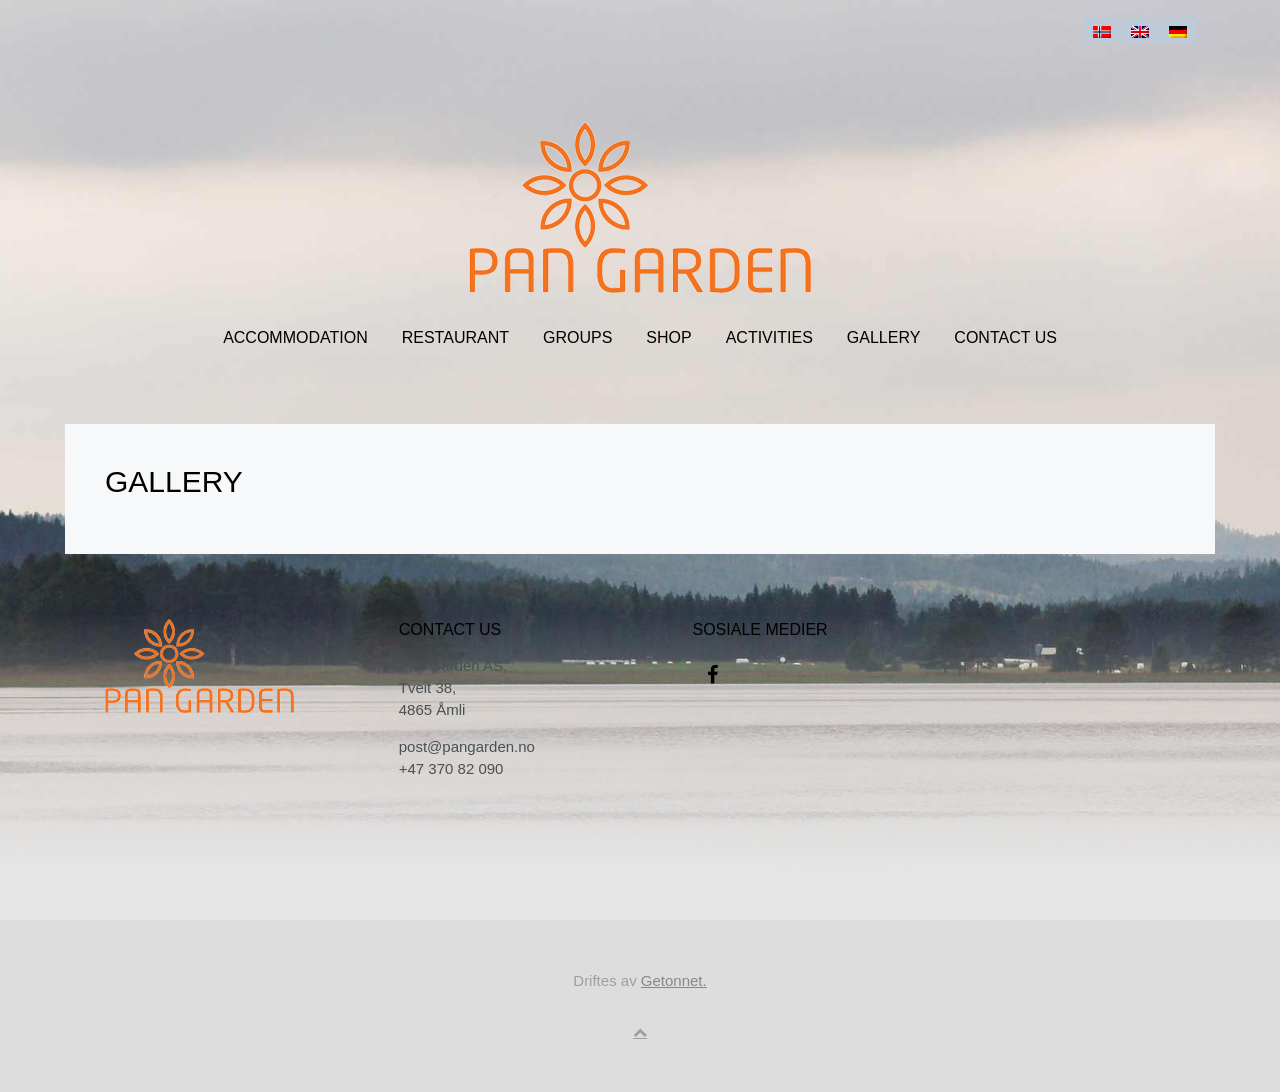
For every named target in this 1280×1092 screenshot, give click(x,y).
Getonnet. (674, 980)
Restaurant (455, 337)
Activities (769, 337)
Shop (668, 337)
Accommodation (295, 337)
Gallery (884, 337)
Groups (577, 337)
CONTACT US (1005, 337)
